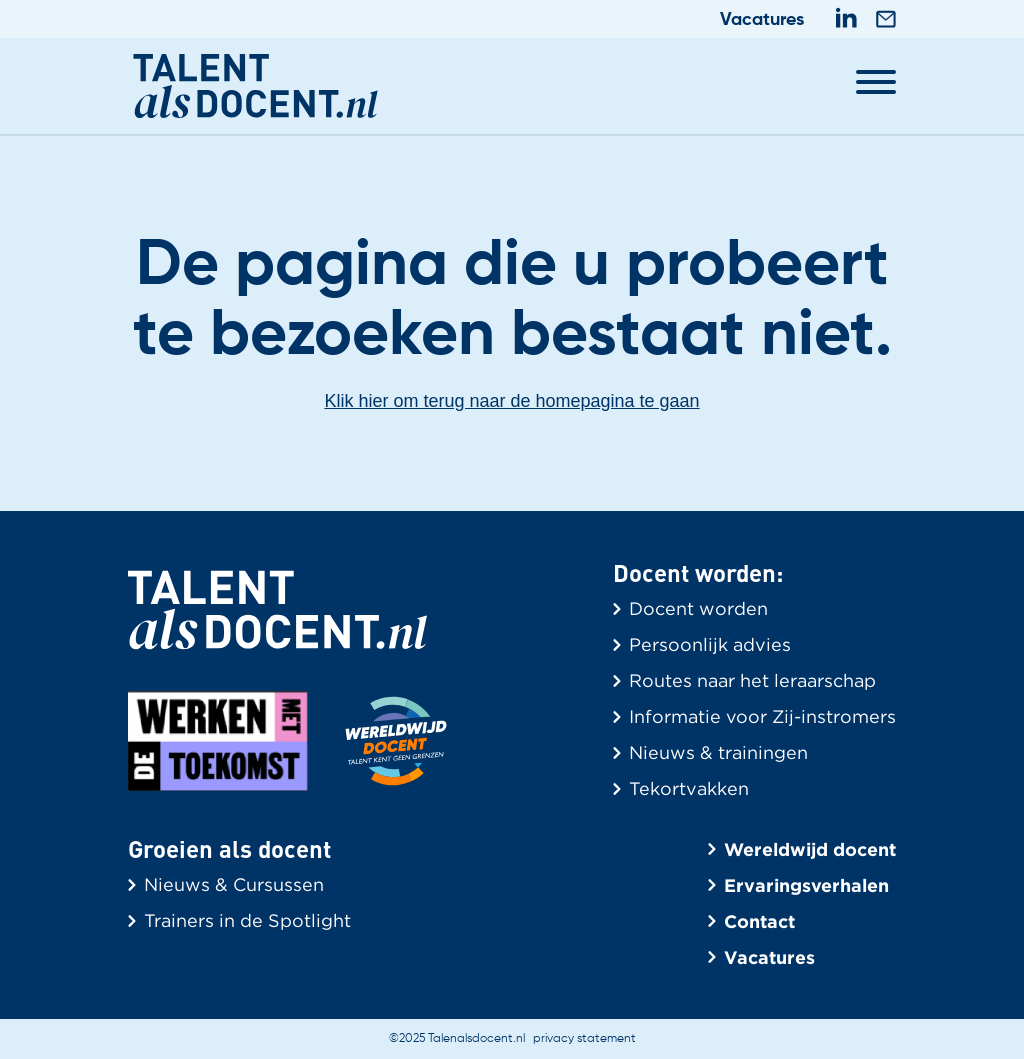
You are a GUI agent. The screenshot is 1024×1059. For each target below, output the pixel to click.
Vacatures (762, 20)
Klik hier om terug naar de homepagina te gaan (511, 401)
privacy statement (584, 1039)
